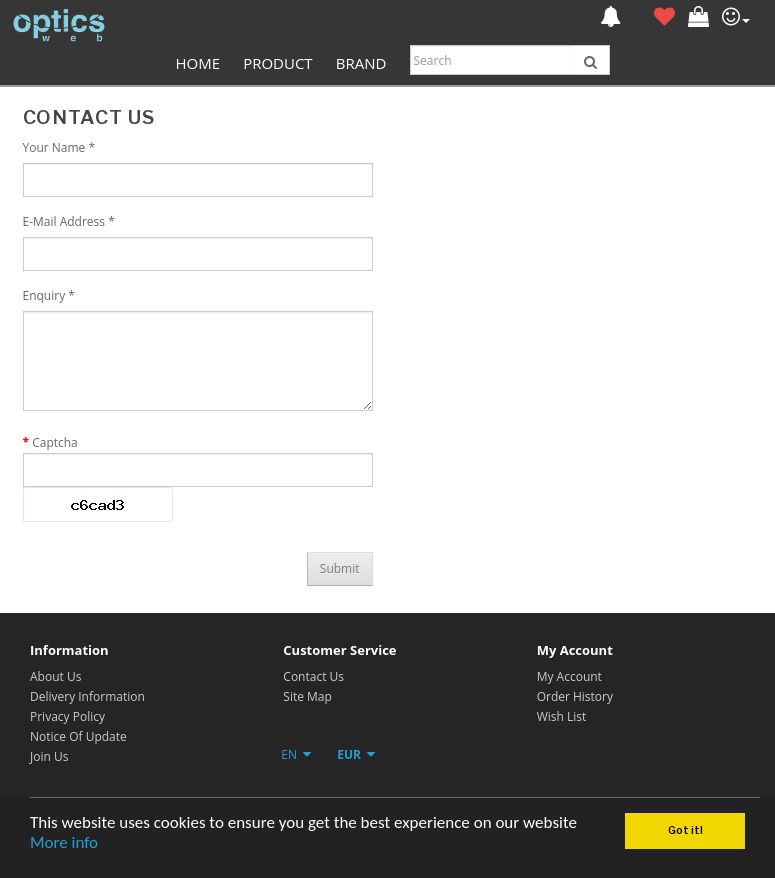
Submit (340, 568)
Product (277, 63)
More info (64, 842)
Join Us (49, 756)
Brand (361, 63)
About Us (55, 676)
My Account (569, 676)
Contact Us (313, 676)
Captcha (55, 442)
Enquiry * (49, 295)
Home (197, 63)
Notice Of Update (78, 736)
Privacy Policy (67, 716)
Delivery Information (87, 696)
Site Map (307, 696)
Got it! (685, 830)
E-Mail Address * (69, 221)
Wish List (562, 716)
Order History (575, 696)
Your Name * (59, 147)
